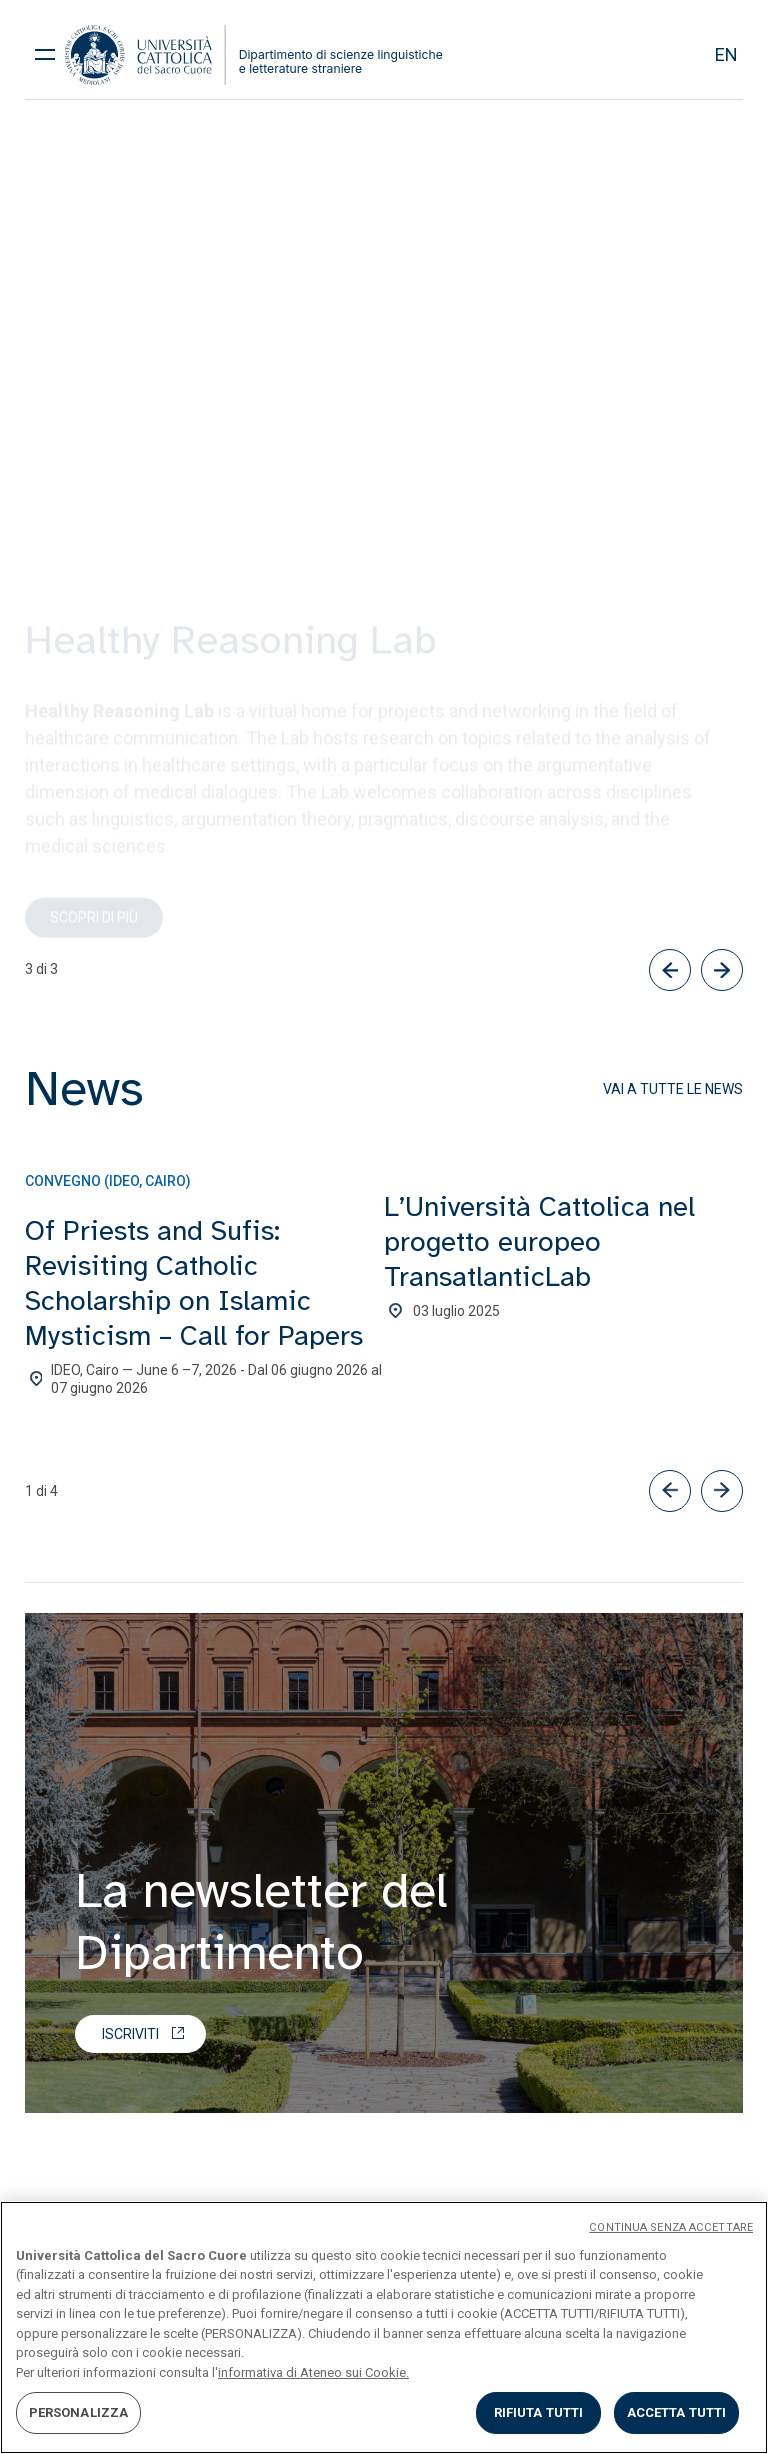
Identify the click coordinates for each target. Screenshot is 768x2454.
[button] (670, 1491)
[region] (384, 2327)
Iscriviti (130, 2034)
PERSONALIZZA (79, 2412)
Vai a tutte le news (673, 1089)
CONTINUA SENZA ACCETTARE (671, 2227)
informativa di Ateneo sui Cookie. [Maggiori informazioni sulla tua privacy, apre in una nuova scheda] (313, 2372)
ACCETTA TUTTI (677, 2412)
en (726, 54)
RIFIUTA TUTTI (539, 2412)
